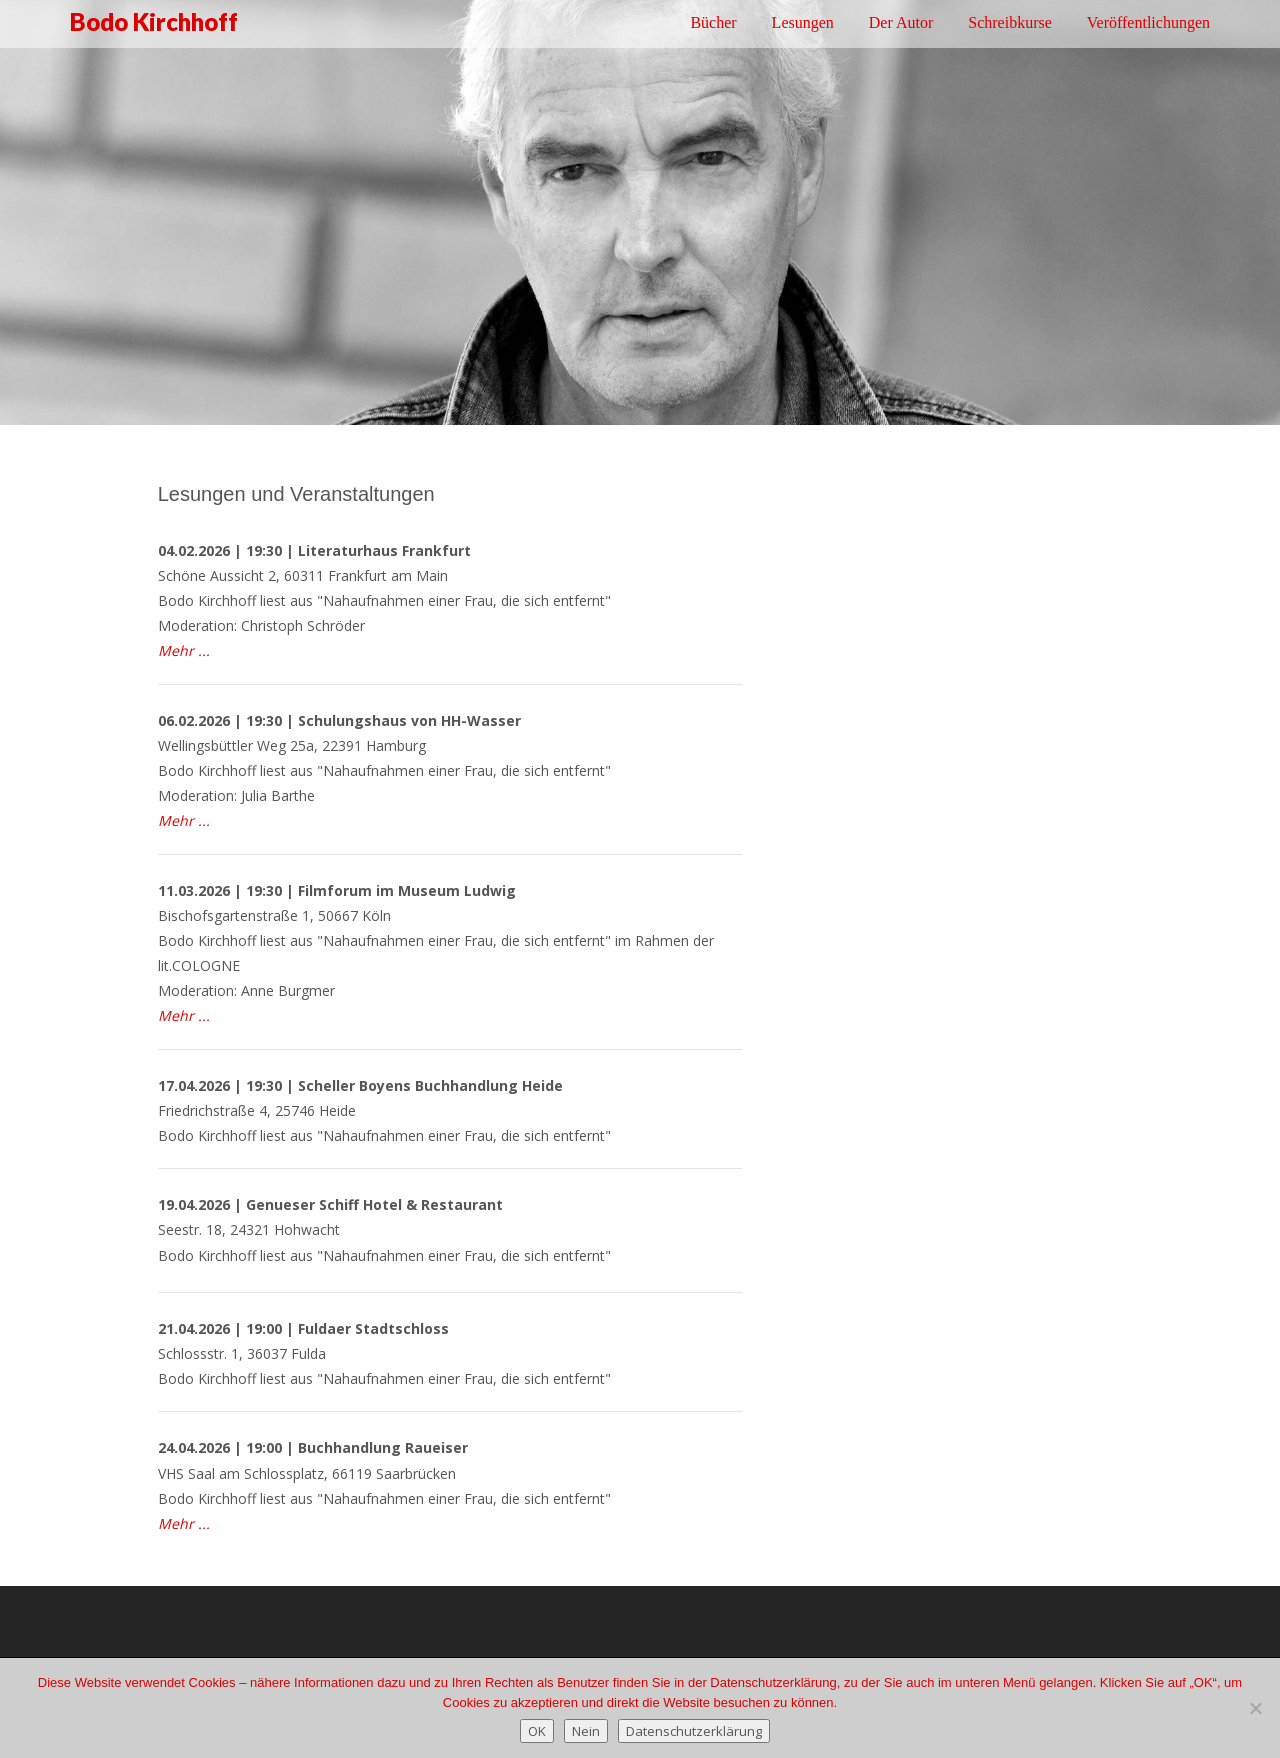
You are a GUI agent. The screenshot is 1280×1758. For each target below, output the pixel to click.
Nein (586, 1731)
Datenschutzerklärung (694, 1731)
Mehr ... (184, 820)
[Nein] (1255, 1708)
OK (537, 1731)
